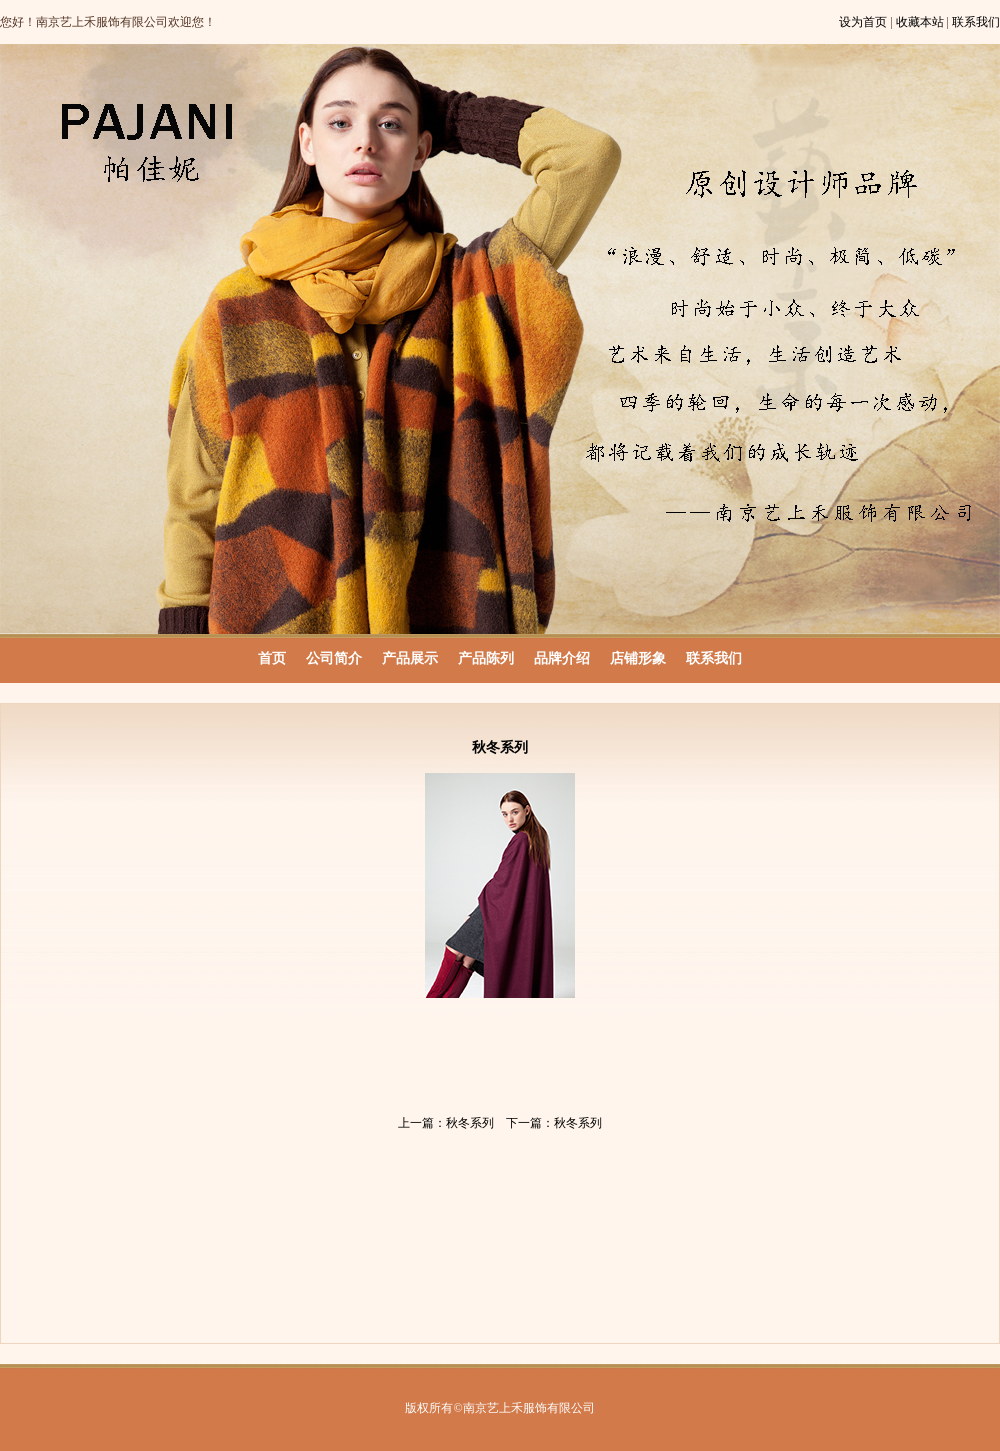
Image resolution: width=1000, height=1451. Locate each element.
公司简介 (334, 658)
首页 (272, 658)
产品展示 (410, 658)
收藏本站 (920, 22)
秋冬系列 (470, 1123)
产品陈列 (486, 658)
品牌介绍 (562, 658)
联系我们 (976, 22)
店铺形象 (638, 658)
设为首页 (863, 22)
